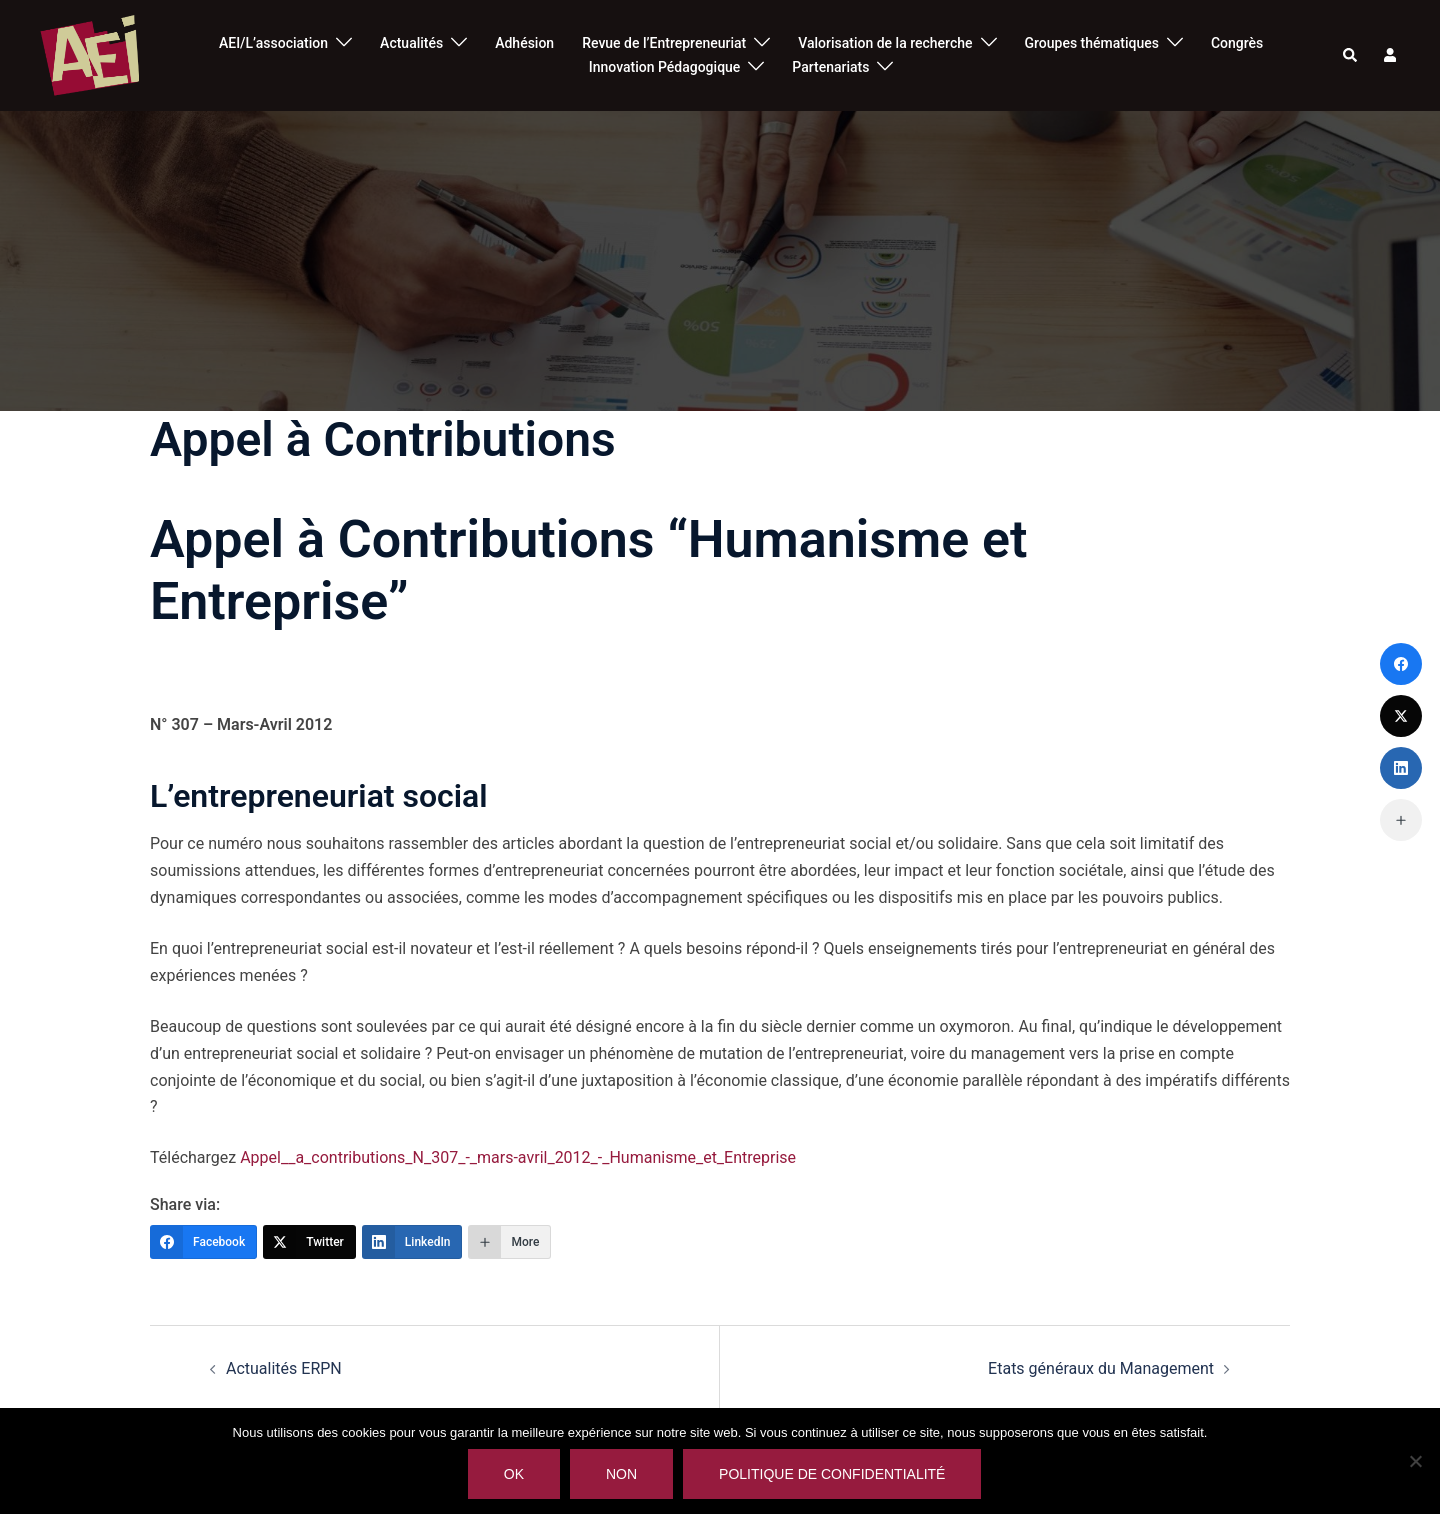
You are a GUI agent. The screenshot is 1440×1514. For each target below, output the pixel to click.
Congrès (1237, 43)
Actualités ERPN (284, 1368)
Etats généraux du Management (1101, 1368)
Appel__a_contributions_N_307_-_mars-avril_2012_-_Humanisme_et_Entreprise (518, 1157)
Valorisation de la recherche (885, 43)
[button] (1351, 56)
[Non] (1415, 1461)
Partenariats (830, 67)
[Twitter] (309, 1242)
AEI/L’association (273, 43)
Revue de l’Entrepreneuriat (664, 43)
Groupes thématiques (1092, 43)
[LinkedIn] (412, 1242)
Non (621, 1474)
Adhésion (524, 43)
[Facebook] (203, 1242)
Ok (514, 1474)
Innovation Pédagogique (665, 67)
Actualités (411, 43)
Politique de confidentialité (832, 1474)
